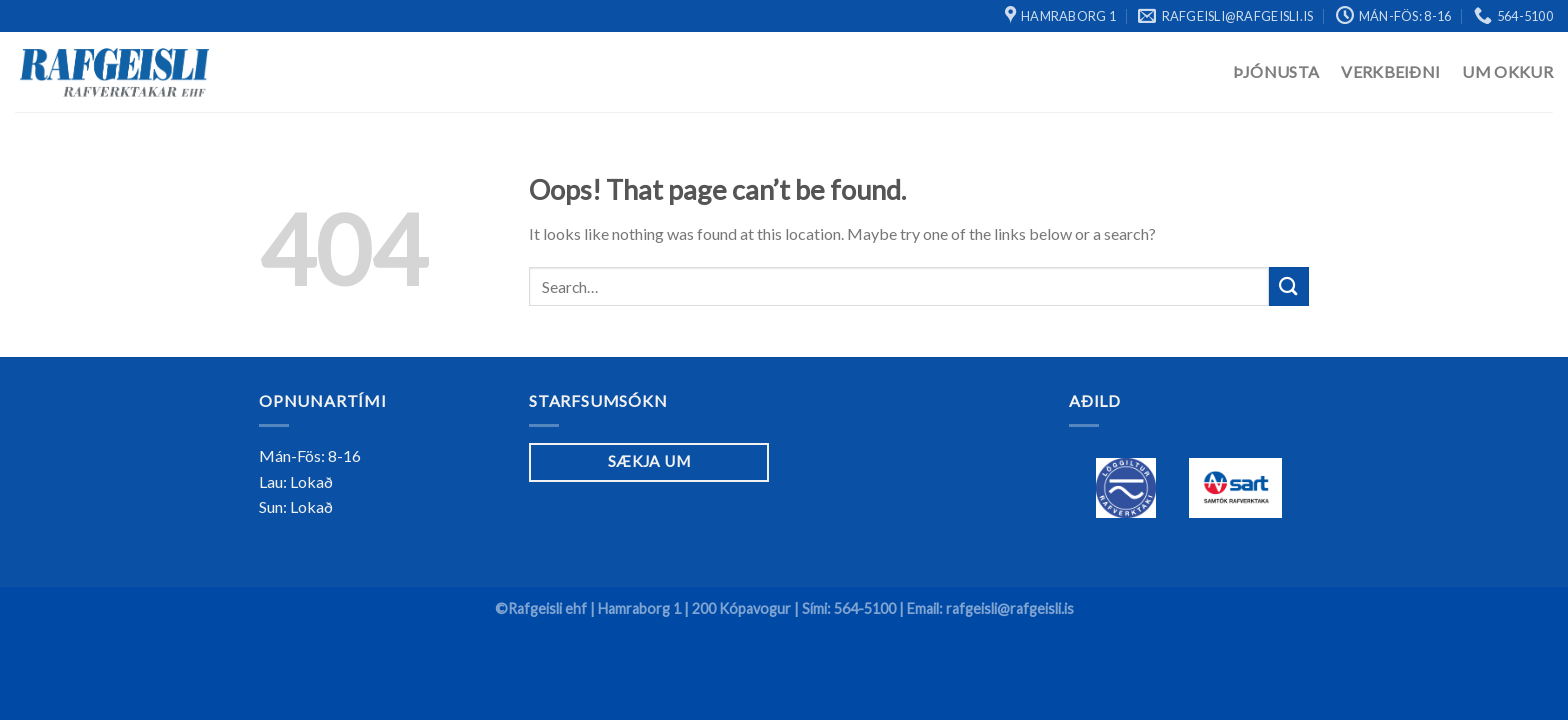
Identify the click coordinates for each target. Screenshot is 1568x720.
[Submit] (1289, 286)
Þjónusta (1276, 71)
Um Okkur (1507, 71)
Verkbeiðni (1390, 71)
